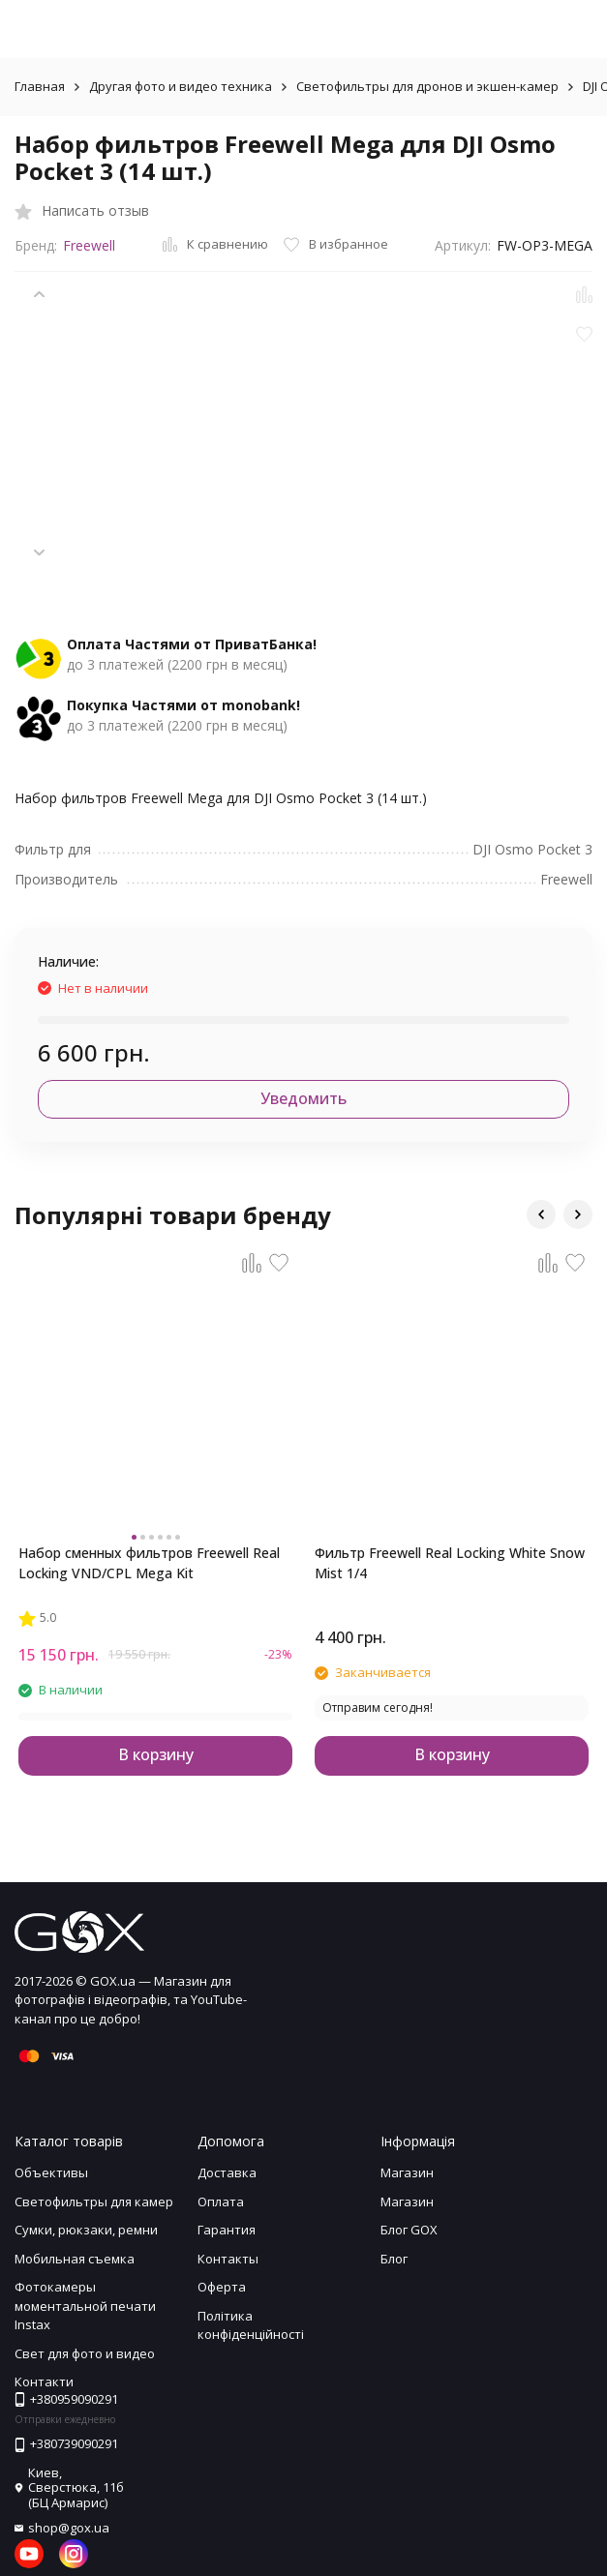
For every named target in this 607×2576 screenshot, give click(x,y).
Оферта (221, 2286)
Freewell (89, 245)
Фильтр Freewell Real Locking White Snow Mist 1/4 (450, 1562)
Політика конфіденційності (250, 2325)
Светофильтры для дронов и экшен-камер (427, 86)
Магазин (407, 2172)
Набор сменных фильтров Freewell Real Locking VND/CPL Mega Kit (149, 1562)
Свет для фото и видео (85, 2353)
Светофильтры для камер (94, 2201)
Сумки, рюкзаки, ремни (86, 2229)
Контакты (227, 2258)
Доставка (227, 2172)
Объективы (51, 2172)
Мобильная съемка (75, 2258)
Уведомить (303, 1098)
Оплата (220, 2201)
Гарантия (226, 2229)
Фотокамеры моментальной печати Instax (85, 2305)
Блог (394, 2258)
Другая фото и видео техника (180, 86)
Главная (40, 86)
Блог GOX (409, 2229)
